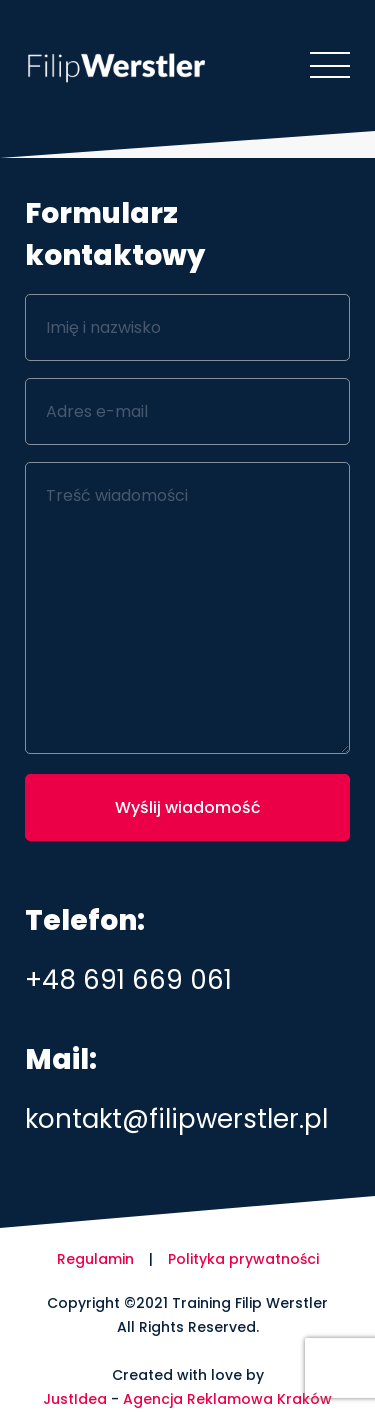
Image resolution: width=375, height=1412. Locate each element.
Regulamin (95, 1259)
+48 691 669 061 (128, 980)
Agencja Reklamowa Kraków (227, 1399)
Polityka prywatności (243, 1259)
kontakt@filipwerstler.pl (176, 1119)
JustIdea (75, 1399)
